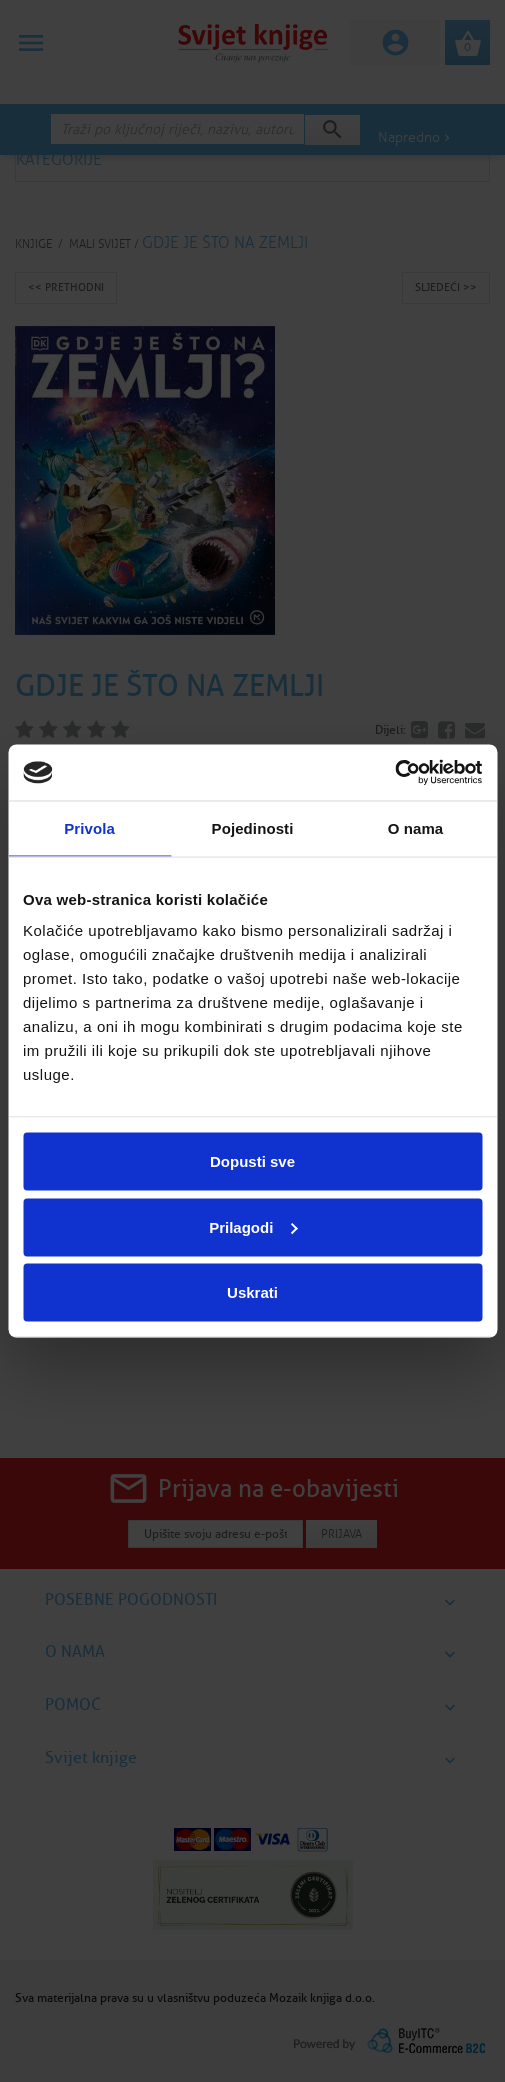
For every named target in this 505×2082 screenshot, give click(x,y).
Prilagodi (253, 1226)
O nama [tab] (416, 827)
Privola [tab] (89, 827)
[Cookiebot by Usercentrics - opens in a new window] (394, 773)
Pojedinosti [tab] (253, 827)
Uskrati (252, 1292)
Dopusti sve (252, 1161)
